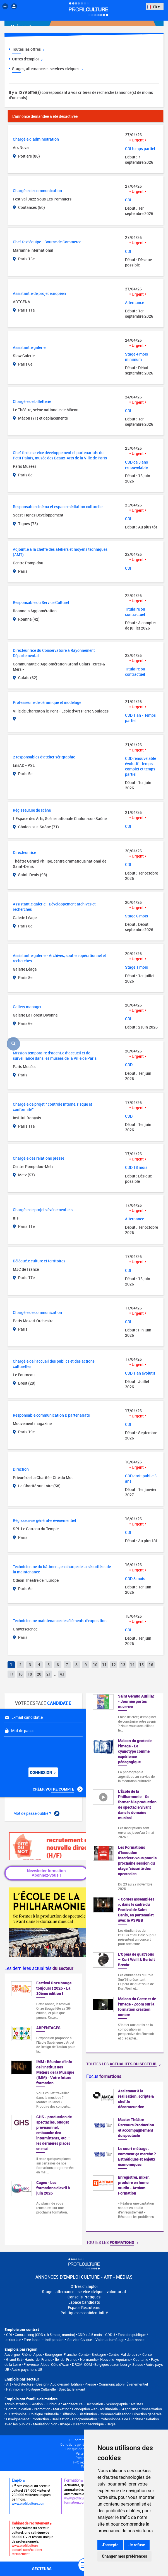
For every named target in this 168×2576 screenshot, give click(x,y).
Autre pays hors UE (26, 2369)
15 (141, 1664)
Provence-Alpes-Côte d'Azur (46, 2364)
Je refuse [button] (137, 2545)
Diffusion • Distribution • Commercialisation (95, 2413)
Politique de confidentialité (84, 2312)
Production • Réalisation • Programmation (64, 2418)
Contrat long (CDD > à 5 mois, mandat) (45, 2334)
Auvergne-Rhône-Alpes (23, 2354)
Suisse (137, 2364)
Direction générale (147, 2413)
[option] (125, 2156)
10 (95, 1664)
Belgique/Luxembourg (111, 2364)
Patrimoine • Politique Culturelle (31, 2389)
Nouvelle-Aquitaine (115, 2359)
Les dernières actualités (38, 1968)
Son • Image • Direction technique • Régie (83, 2423)
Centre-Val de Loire (124, 2354)
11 (104, 1664)
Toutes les (123, 2063)
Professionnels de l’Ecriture (121, 2418)
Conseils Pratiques (84, 2297)
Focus (103, 2076)
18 (20, 1674)
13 (123, 1664)
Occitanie (140, 2359)
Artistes (137, 2403)
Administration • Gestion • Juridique (32, 2403)
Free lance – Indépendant (44, 2339)
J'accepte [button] (110, 2545)
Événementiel (137, 2384)
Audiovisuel (59, 2384)
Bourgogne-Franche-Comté (67, 2354)
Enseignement (17, 2418)
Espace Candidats (84, 2302)
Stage (119, 2339)
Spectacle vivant (72, 2389)
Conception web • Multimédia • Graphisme (105, 2408)
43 (62, 1674)
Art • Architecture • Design (26, 2384)
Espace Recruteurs (84, 2307)
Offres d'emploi (27, 59)
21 (48, 1674)
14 (132, 1664)
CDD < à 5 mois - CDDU (96, 2334)
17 (11, 1674)
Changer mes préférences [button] (124, 2556)
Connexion (43, 1772)
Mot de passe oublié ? (36, 1813)
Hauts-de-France (38, 2359)
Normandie (89, 2359)
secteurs (42, 2568)
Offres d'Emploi (84, 2286)
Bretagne (99, 2354)
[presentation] (37, 1750)
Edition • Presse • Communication (97, 2384)
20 (39, 1674)
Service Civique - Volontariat (90, 2339)
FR (153, 6)
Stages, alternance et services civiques (47, 68)
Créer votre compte (58, 1789)
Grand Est (14, 2359)
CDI (9, 2334)
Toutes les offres (28, 49)
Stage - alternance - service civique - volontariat (84, 2291)
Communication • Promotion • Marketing (37, 2408)
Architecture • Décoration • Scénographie (95, 2403)
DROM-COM (82, 2364)
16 (151, 1664)
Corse (147, 2354)
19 (30, 1674)
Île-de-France (66, 2359)
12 (113, 1664)
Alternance (136, 2339)
